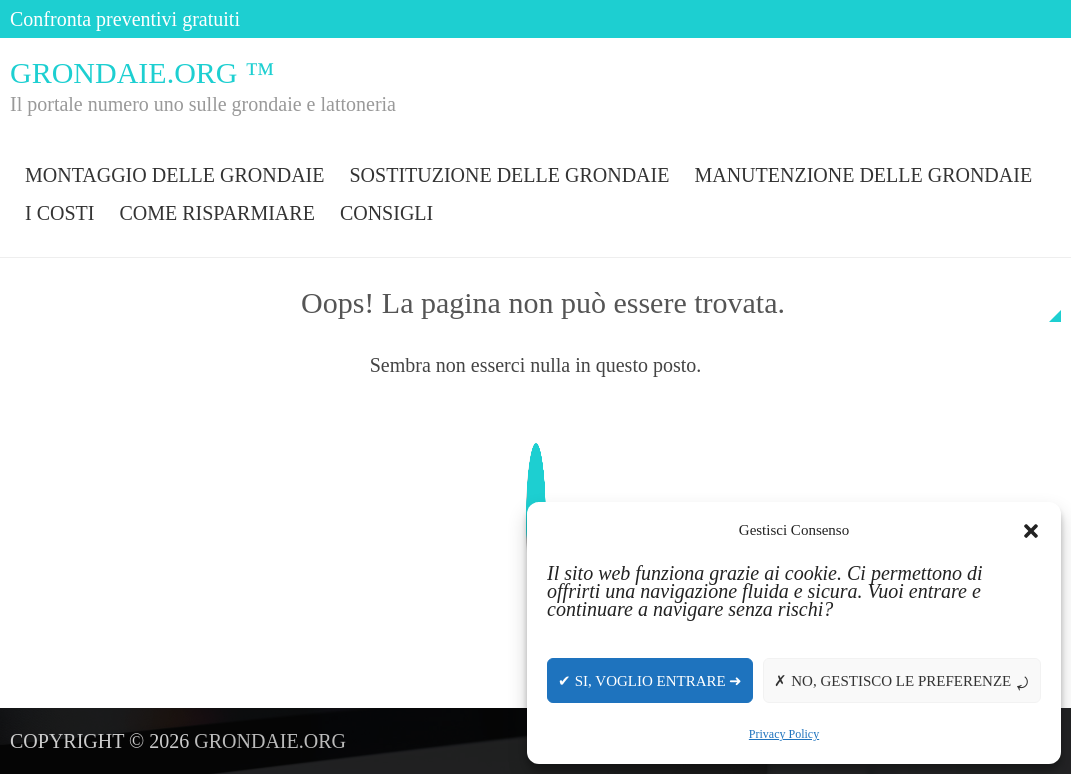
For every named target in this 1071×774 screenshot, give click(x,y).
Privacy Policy (784, 734)
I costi (59, 213)
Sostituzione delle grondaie (509, 175)
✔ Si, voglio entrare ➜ (650, 681)
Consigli (386, 213)
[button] (1031, 531)
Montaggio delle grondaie (174, 175)
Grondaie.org (270, 741)
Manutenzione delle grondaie (863, 175)
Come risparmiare (216, 213)
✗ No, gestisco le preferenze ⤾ (902, 681)
